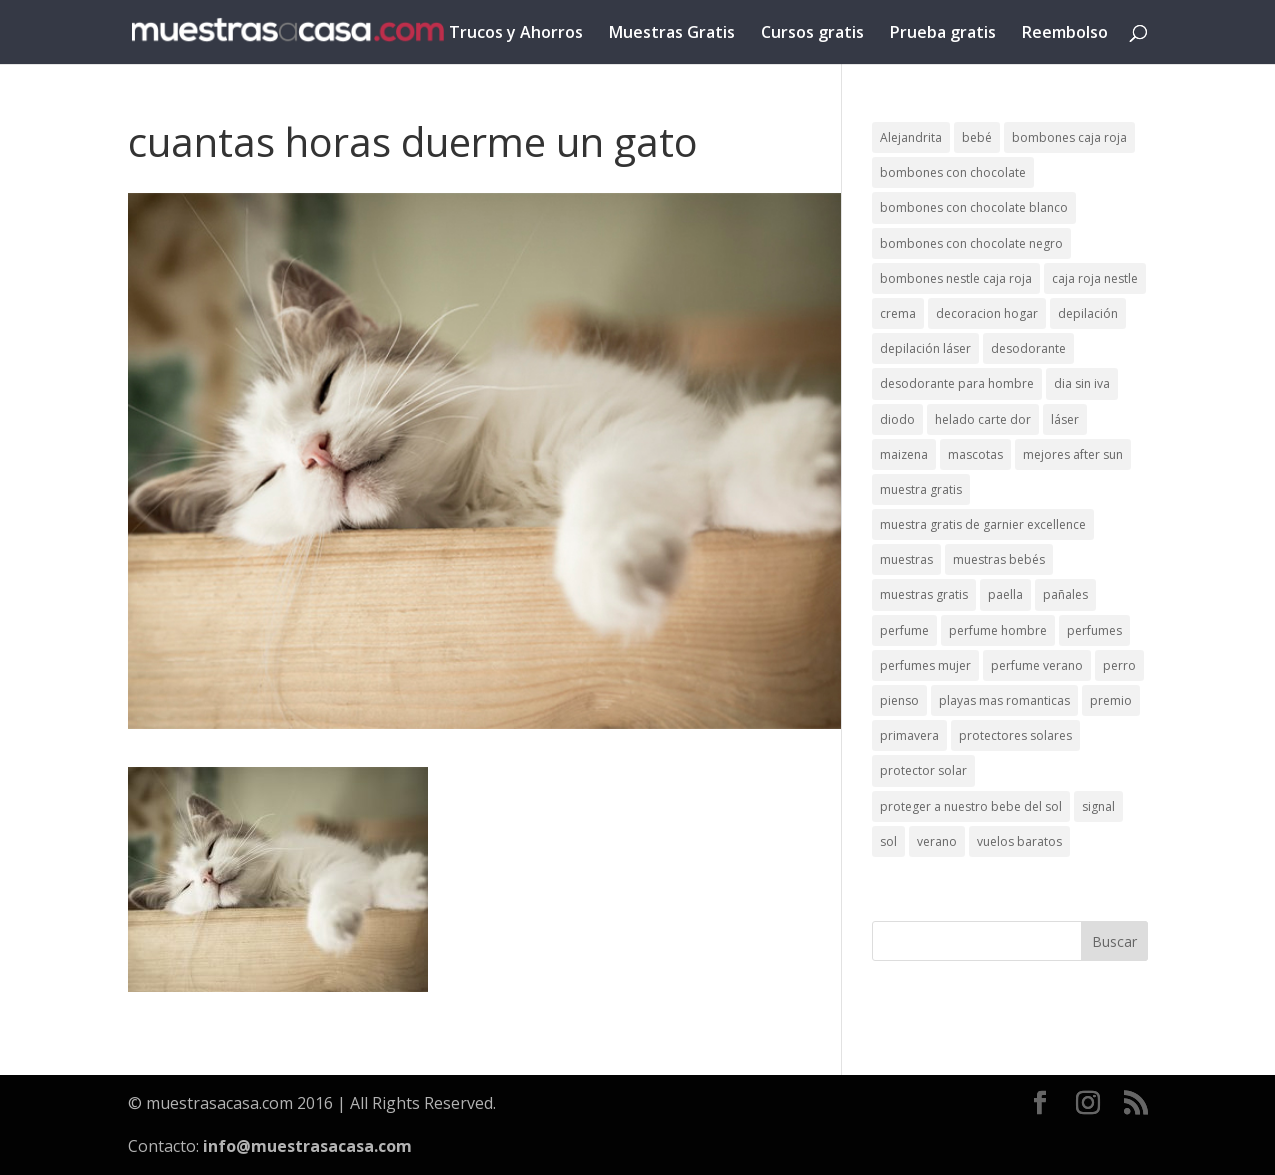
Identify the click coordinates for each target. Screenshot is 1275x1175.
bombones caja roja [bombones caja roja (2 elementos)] (1069, 137)
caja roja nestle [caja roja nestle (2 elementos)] (1095, 278)
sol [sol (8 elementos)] (888, 841)
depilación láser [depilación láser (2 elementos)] (925, 348)
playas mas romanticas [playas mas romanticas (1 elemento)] (1004, 700)
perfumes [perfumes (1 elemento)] (1094, 630)
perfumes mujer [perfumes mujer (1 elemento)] (925, 665)
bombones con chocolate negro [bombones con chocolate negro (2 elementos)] (971, 243)
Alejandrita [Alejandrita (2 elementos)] (911, 137)
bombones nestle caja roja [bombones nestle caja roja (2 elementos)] (956, 278)
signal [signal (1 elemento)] (1098, 806)
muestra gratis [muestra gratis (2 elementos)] (921, 489)
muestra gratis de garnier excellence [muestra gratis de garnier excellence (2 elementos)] (983, 524)
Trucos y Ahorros (516, 34)
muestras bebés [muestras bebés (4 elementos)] (999, 559)
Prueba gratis (943, 34)
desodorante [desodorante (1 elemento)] (1028, 348)
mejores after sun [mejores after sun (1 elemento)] (1073, 454)
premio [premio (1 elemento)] (1111, 700)
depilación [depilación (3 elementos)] (1088, 313)
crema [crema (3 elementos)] (898, 313)
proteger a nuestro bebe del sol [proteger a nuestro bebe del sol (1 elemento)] (971, 806)
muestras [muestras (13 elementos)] (906, 559)
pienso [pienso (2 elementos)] (899, 700)
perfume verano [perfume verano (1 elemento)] (1037, 665)
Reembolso (1065, 34)
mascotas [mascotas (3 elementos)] (975, 454)
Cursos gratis (812, 34)
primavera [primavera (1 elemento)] (909, 735)
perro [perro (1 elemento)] (1119, 665)
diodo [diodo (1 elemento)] (897, 419)
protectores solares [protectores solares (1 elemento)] (1015, 735)
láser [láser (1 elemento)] (1065, 419)
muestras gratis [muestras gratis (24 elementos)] (924, 594)
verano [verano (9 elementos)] (937, 841)
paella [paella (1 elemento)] (1005, 594)
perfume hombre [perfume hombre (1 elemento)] (998, 630)
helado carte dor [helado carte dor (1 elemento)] (983, 419)
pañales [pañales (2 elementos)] (1065, 594)
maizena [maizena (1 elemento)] (904, 454)
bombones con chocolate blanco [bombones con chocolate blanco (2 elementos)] (974, 207)
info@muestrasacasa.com (307, 1146)
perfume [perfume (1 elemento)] (904, 630)
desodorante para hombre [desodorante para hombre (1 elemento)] (957, 383)
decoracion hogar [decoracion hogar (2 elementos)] (987, 313)
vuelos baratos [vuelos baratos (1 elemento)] (1019, 841)
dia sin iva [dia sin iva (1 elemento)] (1082, 383)
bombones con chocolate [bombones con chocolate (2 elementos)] (953, 172)
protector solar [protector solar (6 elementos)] (923, 770)
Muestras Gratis (672, 34)
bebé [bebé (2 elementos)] (977, 137)
